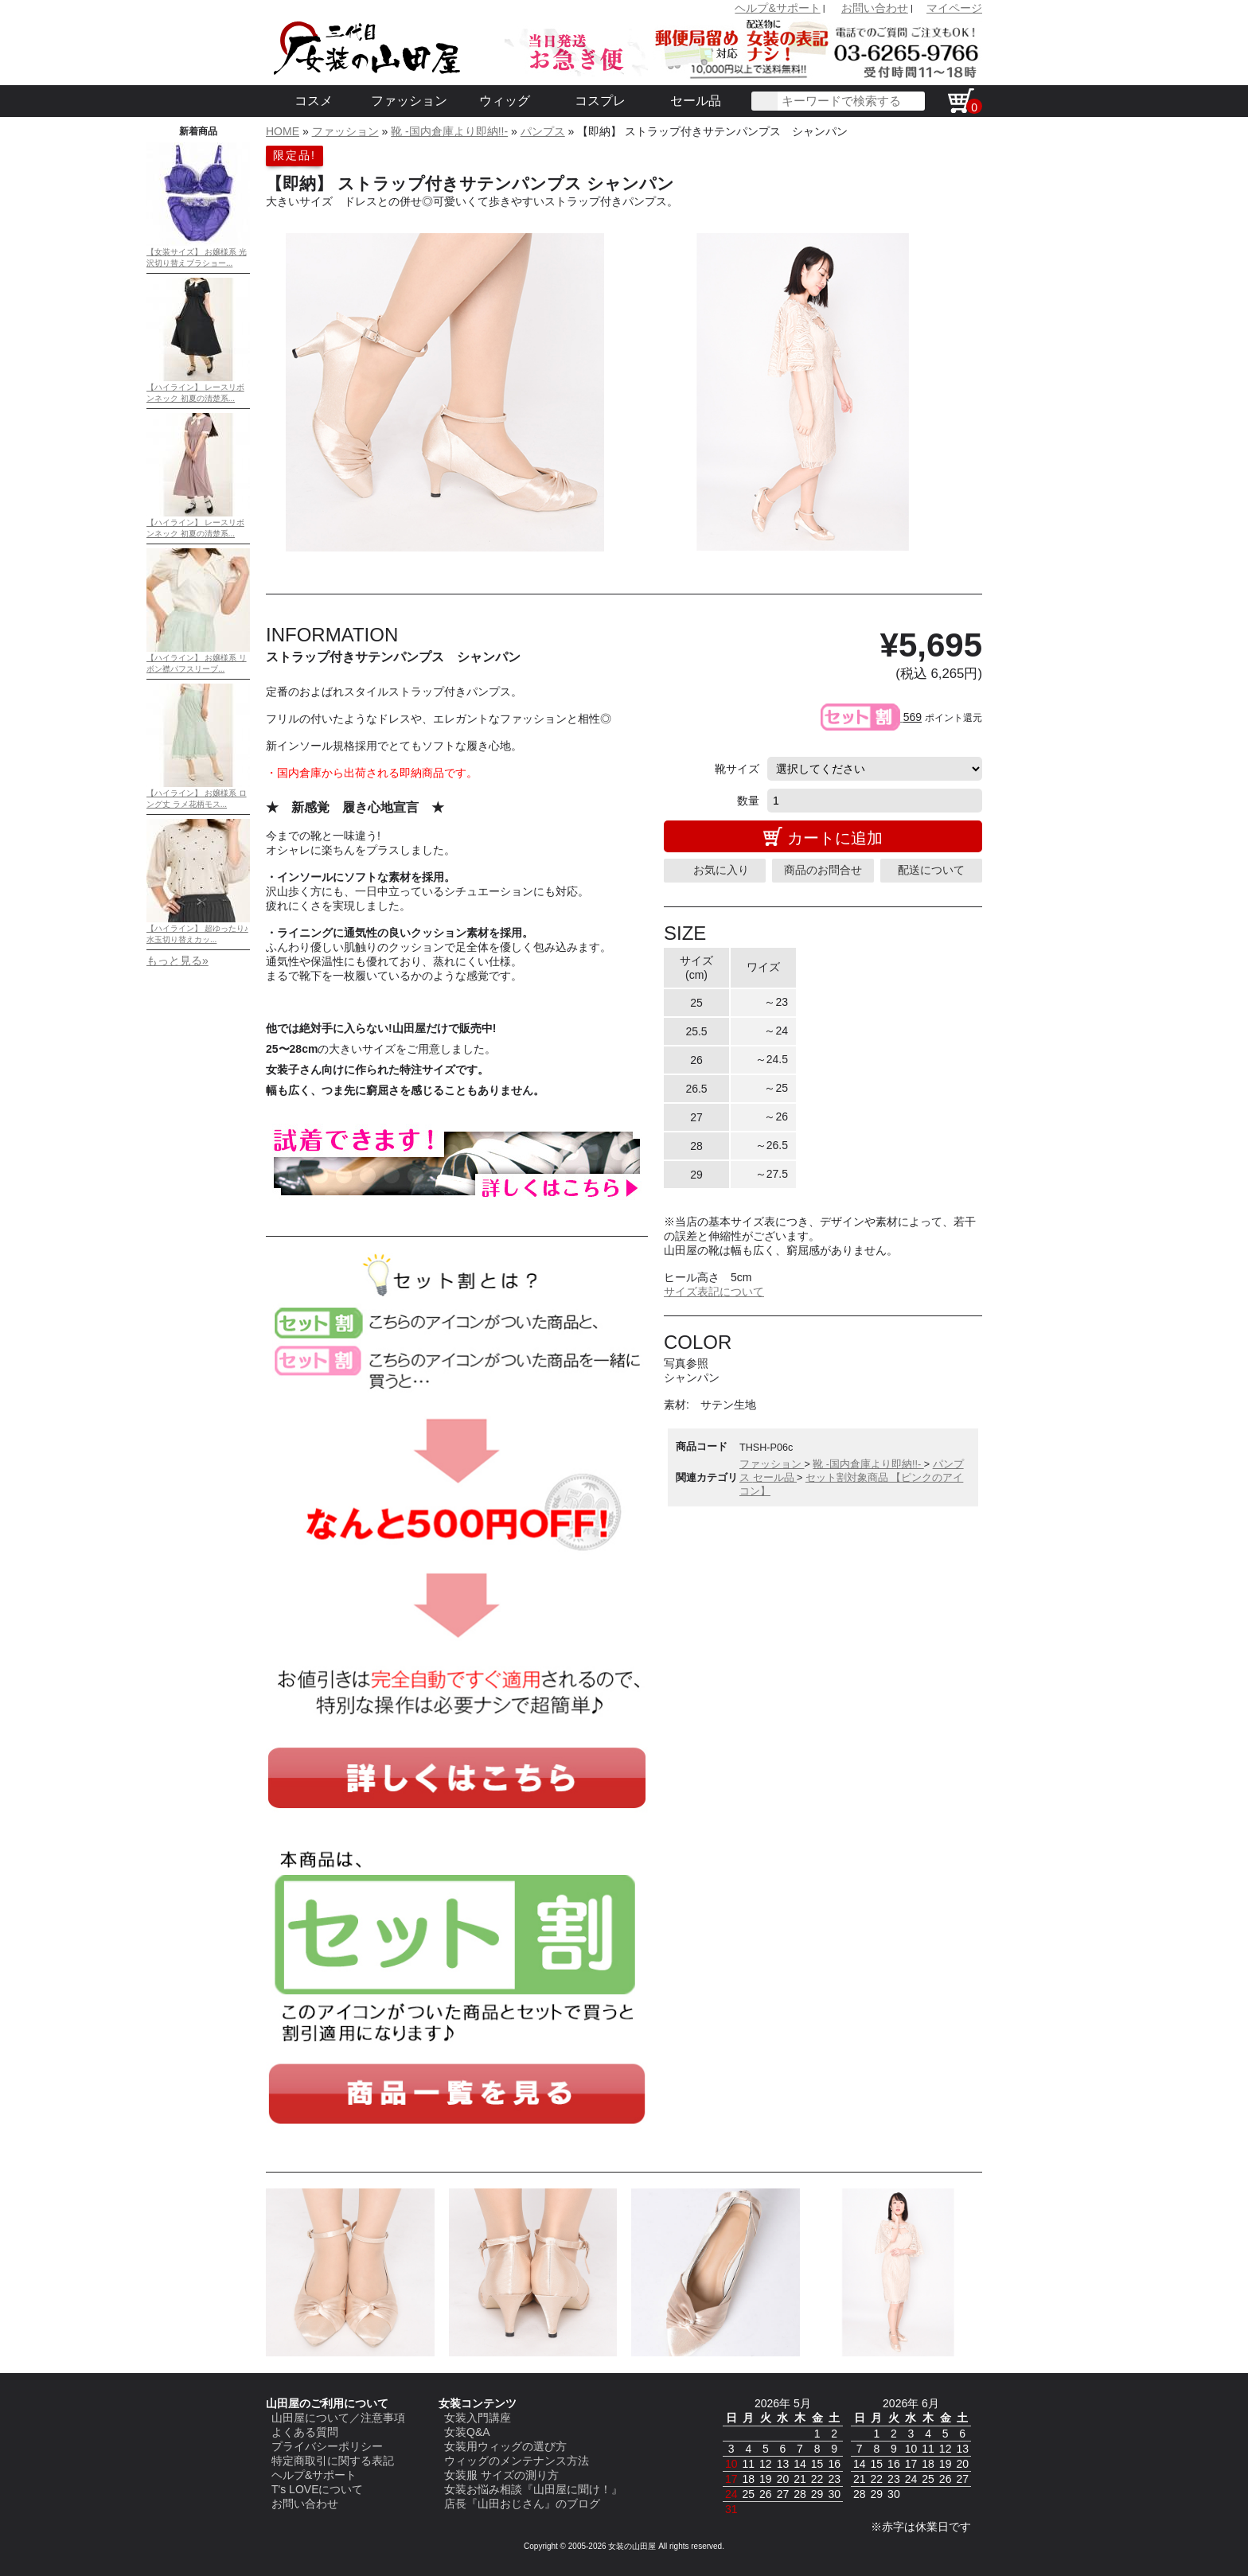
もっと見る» (177, 960)
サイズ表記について (714, 1291)
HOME (282, 131)
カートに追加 (835, 838)
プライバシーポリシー (327, 2446)
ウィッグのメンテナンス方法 (516, 2460)
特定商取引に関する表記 (332, 2460)
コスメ (313, 100)
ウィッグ (504, 100)
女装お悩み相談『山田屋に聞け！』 (533, 2489)
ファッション (409, 100)
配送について (931, 869)
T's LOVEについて (317, 2489)
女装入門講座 (477, 2417)
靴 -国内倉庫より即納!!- (449, 131)
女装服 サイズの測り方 (501, 2475)
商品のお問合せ (823, 869)
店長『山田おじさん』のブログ (522, 2503)
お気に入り (721, 869)
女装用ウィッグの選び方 (505, 2446)
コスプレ (600, 100)
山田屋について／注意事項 (338, 2417)
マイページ (954, 8)
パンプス (543, 131)
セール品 (695, 100)
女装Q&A (467, 2432)
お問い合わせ (874, 8)
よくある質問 (304, 2432)
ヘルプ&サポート (777, 8)
